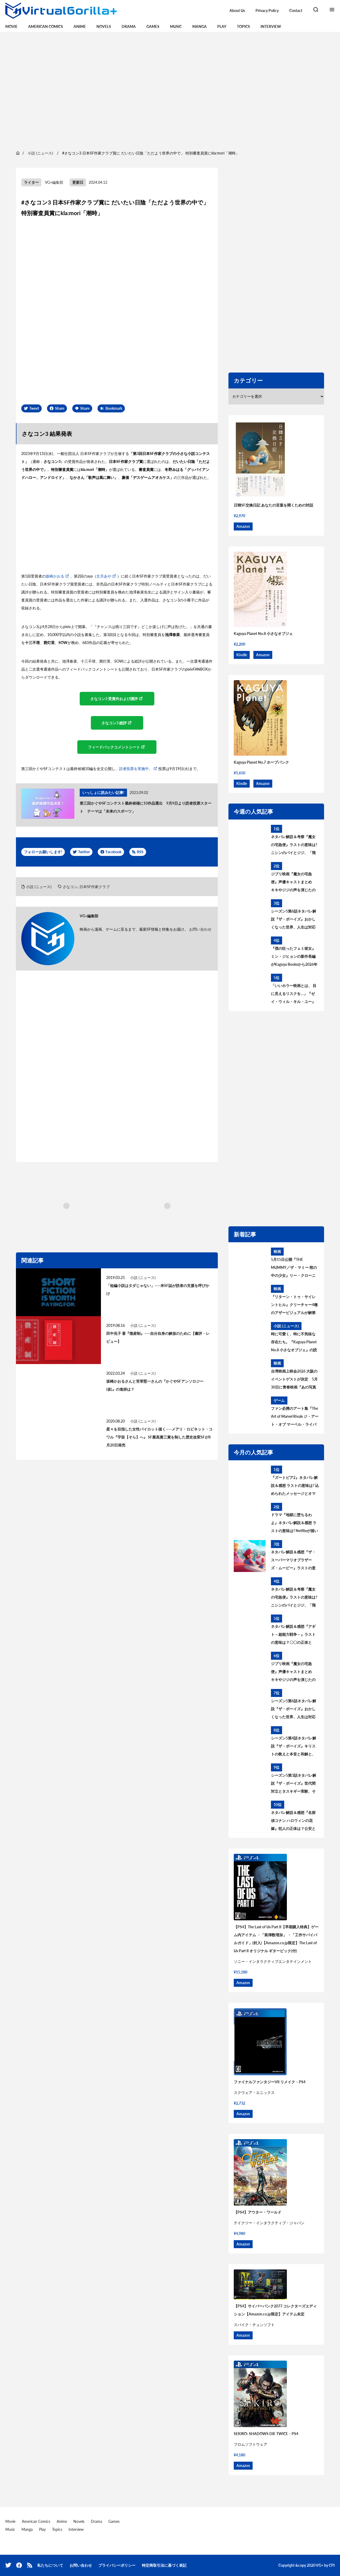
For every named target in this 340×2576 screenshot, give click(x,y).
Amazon (243, 526)
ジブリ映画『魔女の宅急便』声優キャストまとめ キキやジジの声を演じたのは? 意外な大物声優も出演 (293, 883)
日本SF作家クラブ (94, 886)
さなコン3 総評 (114, 723)
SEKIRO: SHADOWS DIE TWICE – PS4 (266, 2433)
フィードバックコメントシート (114, 747)
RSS (140, 852)
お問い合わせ (200, 929)
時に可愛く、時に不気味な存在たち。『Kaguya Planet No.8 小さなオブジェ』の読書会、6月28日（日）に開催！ (294, 1343)
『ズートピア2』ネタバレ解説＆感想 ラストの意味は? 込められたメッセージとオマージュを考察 (295, 1486)
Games (152, 26)
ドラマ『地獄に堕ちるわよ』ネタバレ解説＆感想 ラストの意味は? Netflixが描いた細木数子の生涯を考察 (294, 1523)
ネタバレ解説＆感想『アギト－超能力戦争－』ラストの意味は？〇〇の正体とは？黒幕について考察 (293, 1635)
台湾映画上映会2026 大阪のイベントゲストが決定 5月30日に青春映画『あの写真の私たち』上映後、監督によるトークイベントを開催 (294, 1380)
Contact (295, 10)
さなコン (70, 886)
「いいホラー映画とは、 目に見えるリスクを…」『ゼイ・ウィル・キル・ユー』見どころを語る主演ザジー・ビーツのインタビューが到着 (293, 994)
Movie (11, 26)
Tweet (34, 408)
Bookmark (113, 408)
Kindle (241, 655)
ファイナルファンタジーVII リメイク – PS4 (269, 2082)
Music (176, 26)
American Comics (45, 26)
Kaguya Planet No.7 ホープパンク (261, 762)
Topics (243, 26)
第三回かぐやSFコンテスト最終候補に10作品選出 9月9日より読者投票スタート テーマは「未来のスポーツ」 (145, 807)
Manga (199, 26)
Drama (129, 26)
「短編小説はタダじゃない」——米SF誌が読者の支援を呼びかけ (157, 1289)
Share (59, 408)
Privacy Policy (267, 10)
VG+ (319, 2565)
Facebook (113, 852)
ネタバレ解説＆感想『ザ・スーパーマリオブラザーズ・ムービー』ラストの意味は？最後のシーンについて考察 (293, 1561)
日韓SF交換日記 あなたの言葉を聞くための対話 (273, 505)
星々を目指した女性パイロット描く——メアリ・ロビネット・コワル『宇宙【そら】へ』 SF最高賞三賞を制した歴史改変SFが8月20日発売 (159, 1437)
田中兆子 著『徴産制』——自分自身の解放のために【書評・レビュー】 (158, 1337)
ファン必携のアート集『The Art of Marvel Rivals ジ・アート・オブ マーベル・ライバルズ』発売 (294, 1417)
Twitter (84, 852)
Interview (271, 26)
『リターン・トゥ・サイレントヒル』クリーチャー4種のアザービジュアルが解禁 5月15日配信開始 (295, 1305)
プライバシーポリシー (116, 2565)
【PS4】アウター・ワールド (257, 2212)
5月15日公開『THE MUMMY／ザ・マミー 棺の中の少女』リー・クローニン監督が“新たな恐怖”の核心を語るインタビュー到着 (294, 1268)
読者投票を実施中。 (135, 768)
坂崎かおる (55, 576)
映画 (277, 1251)
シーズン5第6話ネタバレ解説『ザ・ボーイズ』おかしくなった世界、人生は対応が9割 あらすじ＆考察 (293, 920)
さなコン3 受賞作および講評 (114, 698)
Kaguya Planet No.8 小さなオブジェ (263, 633)
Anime (80, 26)
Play (221, 26)
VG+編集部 (54, 182)
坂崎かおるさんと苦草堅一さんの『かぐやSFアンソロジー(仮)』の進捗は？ (154, 1385)
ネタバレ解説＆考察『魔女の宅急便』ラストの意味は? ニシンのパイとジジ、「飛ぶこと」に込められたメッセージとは (294, 845)
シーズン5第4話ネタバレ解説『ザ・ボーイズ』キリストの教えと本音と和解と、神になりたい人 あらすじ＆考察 (293, 1747)
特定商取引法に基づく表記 (164, 2565)
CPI (332, 2565)
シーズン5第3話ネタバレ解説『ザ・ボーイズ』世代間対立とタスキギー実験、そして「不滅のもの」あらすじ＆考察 (293, 1784)
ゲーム (279, 1400)
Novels (103, 26)
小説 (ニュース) (39, 886)
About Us (237, 10)
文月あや (103, 576)
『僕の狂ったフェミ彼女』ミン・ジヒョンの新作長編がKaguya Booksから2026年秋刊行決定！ (294, 957)
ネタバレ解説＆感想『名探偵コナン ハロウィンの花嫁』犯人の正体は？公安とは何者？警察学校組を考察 (293, 1821)
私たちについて (50, 2565)
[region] (170, 90)
